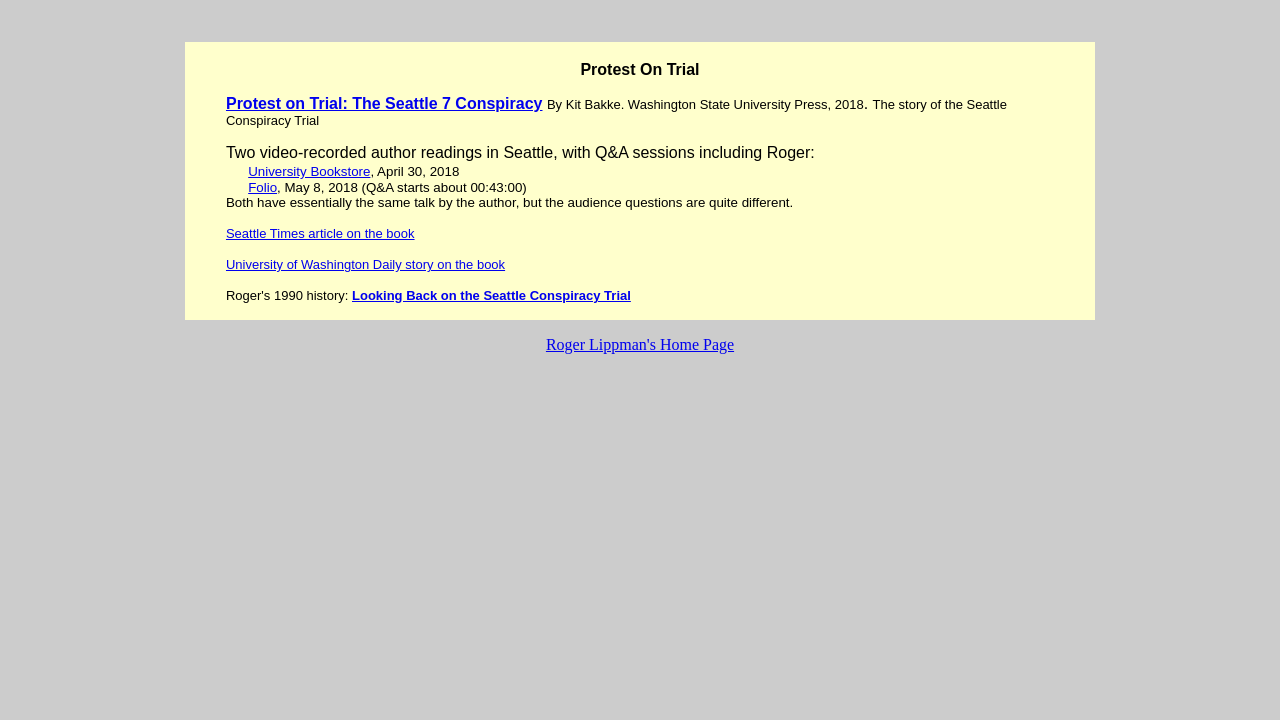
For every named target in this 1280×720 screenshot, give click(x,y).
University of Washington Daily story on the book (365, 264)
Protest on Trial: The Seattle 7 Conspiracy (384, 103)
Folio (262, 187)
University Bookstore (309, 171)
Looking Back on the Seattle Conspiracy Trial (491, 295)
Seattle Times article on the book (320, 233)
